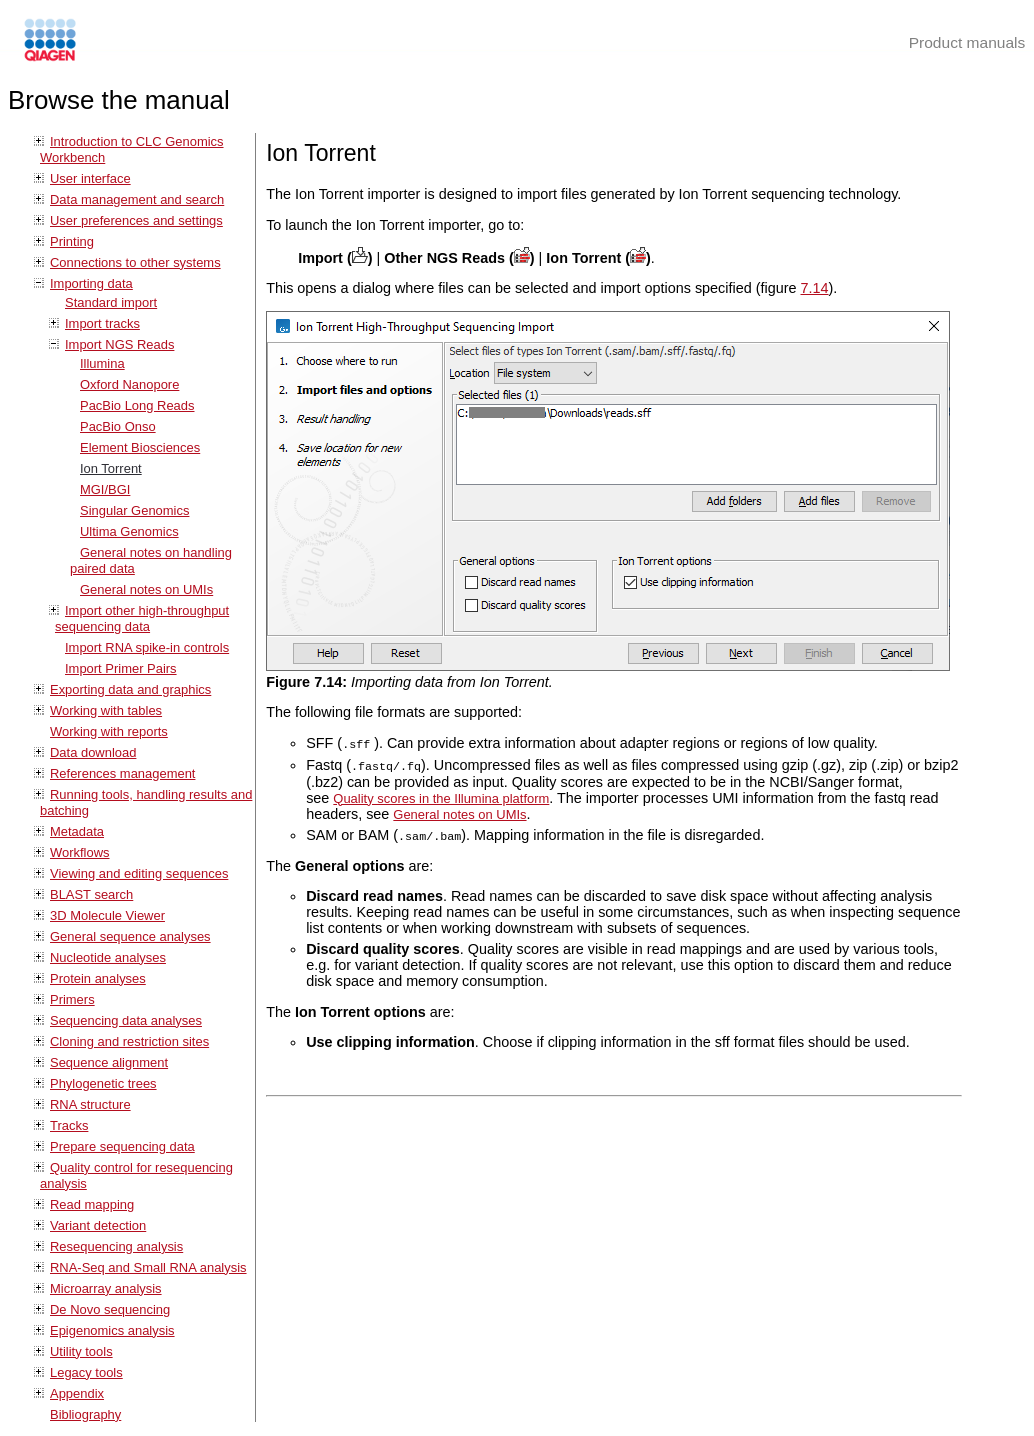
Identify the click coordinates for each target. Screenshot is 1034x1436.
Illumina (102, 363)
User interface (90, 178)
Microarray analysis (106, 1288)
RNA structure (90, 1104)
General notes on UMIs (146, 589)
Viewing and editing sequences (139, 873)
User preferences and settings (136, 220)
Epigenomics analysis (112, 1330)
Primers (72, 999)
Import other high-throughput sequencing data (142, 618)
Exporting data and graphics (130, 689)
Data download (93, 752)
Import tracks (102, 323)
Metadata (77, 831)
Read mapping (92, 1204)
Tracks (69, 1125)
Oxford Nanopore (129, 384)
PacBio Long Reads (137, 405)
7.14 (815, 288)
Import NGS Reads (119, 344)
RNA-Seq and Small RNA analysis (148, 1267)
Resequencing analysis (116, 1246)
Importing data (91, 283)
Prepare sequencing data (122, 1146)
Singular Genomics (134, 510)
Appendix (77, 1393)
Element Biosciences (140, 447)
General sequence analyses (130, 936)
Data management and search (137, 199)
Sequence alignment (109, 1062)
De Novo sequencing (110, 1309)
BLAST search (91, 894)
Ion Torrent (111, 468)
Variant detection (98, 1225)
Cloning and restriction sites (129, 1041)
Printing (72, 241)
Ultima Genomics (129, 531)
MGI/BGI (105, 489)
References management (122, 773)
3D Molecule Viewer (107, 915)
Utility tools (81, 1351)
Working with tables (106, 710)
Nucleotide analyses (108, 957)
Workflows (80, 852)
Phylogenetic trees (103, 1083)
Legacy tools (86, 1372)
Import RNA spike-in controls (147, 647)
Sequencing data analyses (126, 1020)
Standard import (111, 302)
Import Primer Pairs (121, 668)
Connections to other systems (135, 262)
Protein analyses (98, 978)
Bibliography (85, 1414)
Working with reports (109, 731)
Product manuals (967, 42)
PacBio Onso (118, 426)
